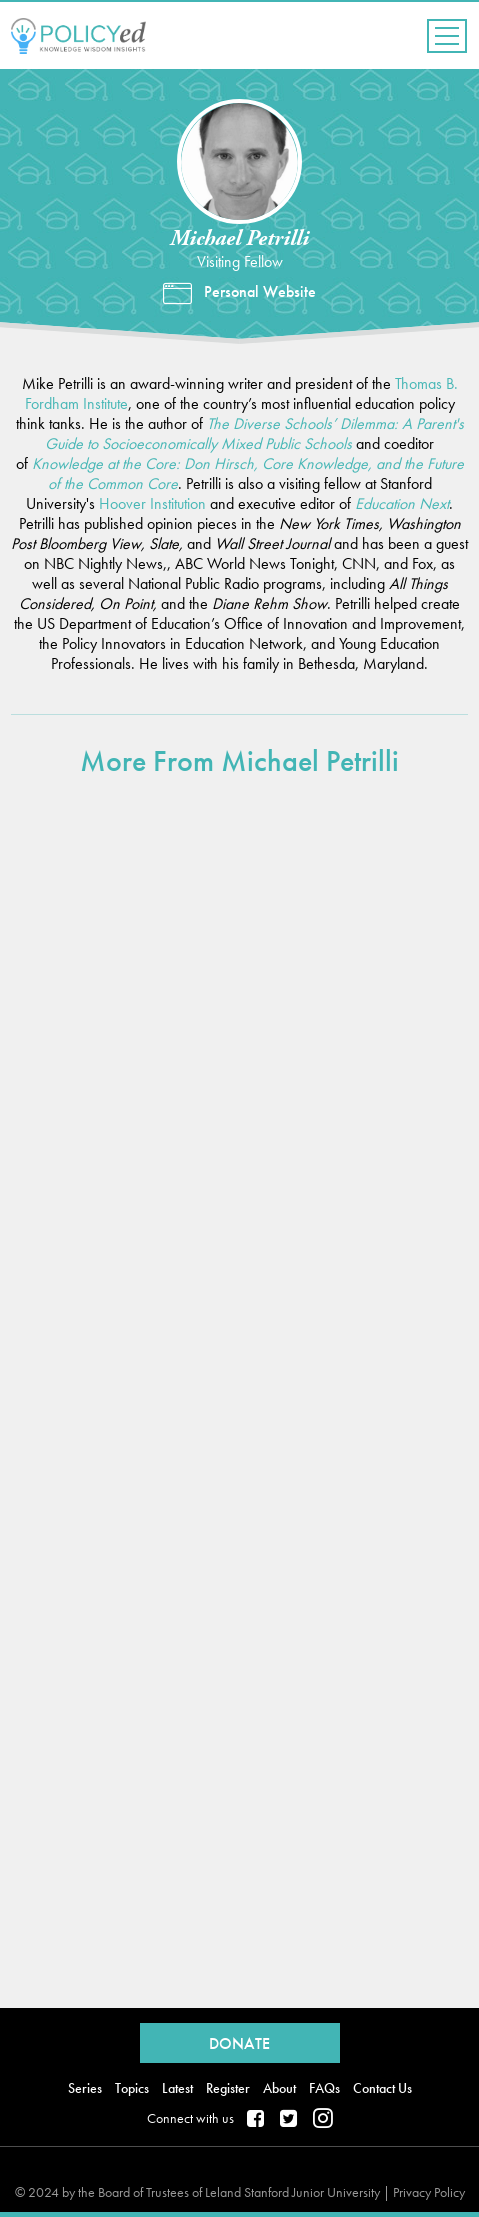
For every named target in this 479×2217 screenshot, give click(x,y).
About (279, 2088)
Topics (132, 2088)
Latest (177, 2088)
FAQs (324, 2088)
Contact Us (382, 2088)
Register (228, 2088)
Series (85, 2088)
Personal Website (260, 292)
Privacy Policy (429, 2192)
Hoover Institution (152, 503)
